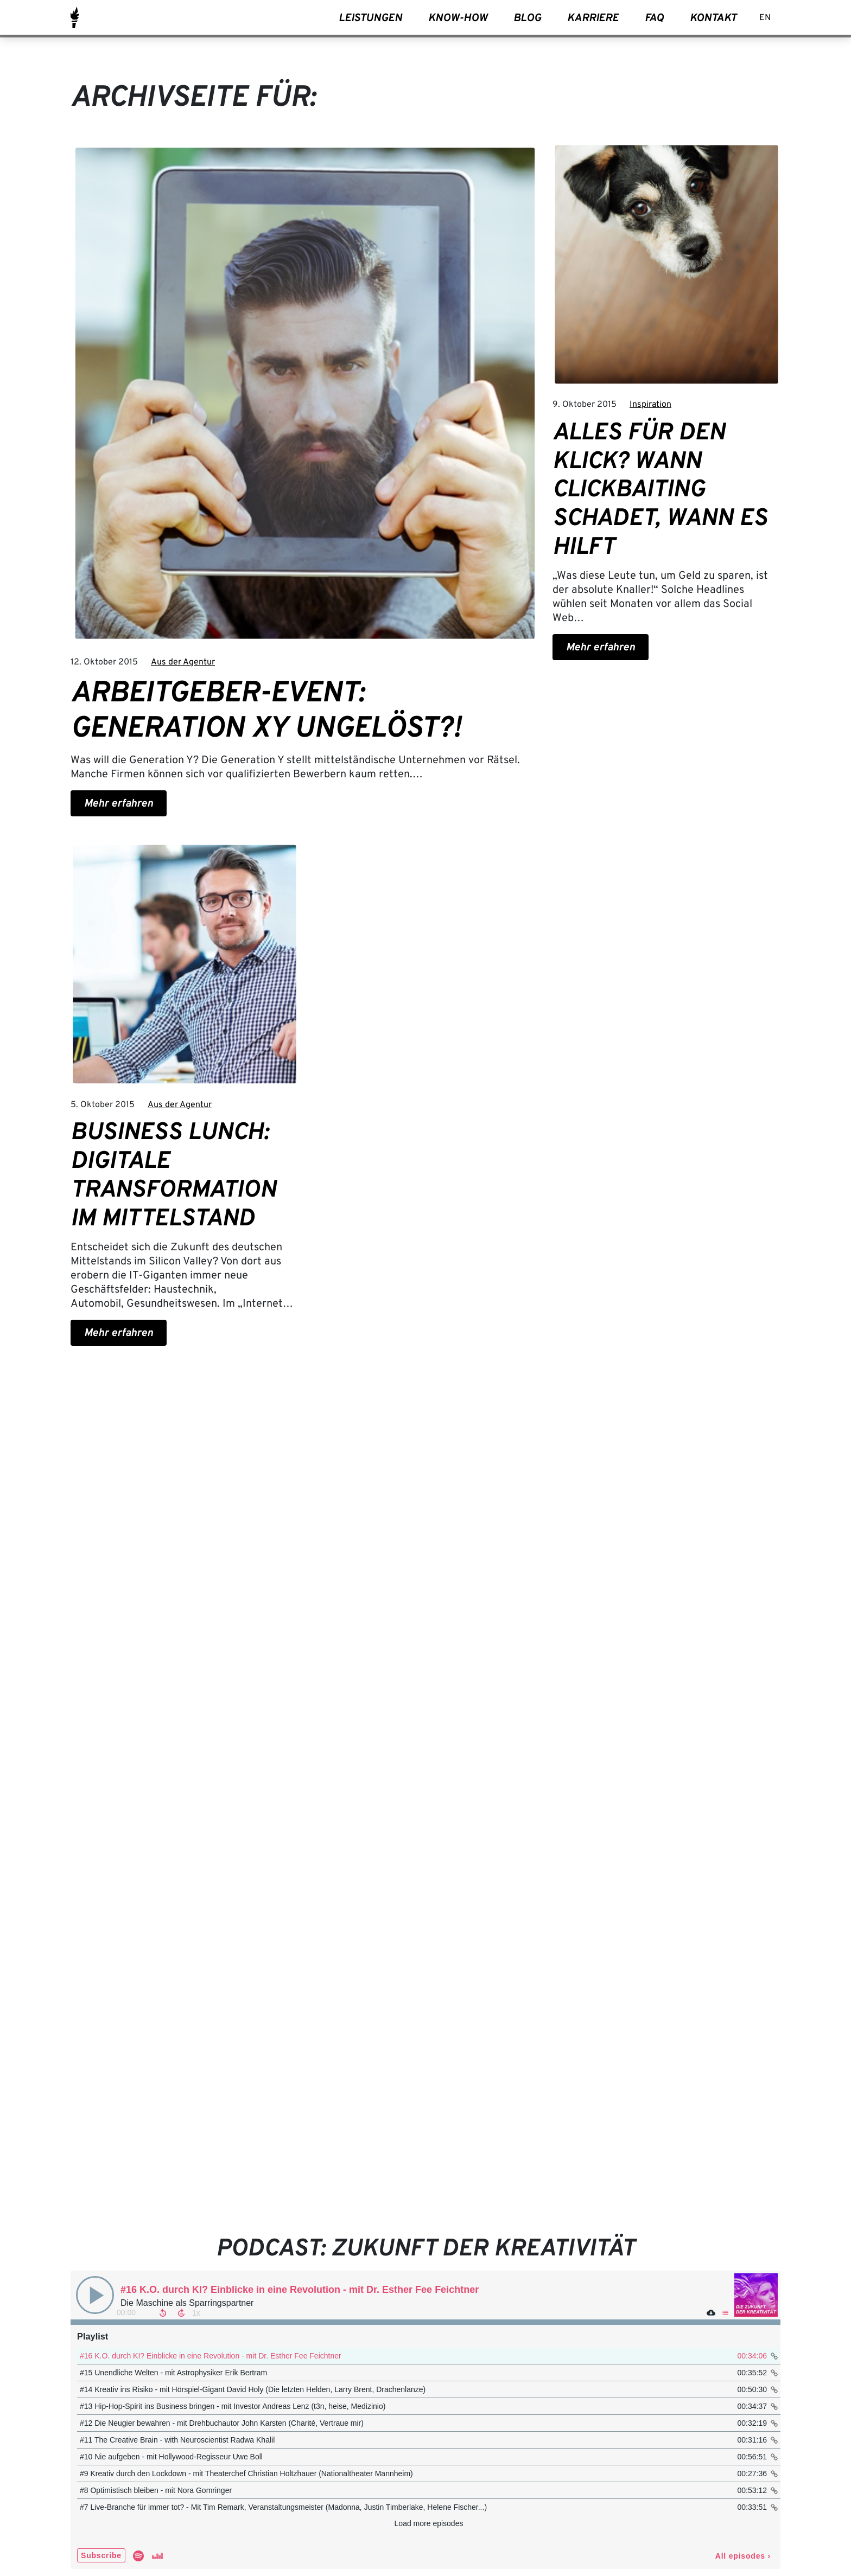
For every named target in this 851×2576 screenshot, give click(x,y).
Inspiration (650, 404)
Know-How (457, 18)
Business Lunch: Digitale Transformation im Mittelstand (173, 1176)
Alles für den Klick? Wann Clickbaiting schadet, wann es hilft (659, 490)
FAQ (654, 18)
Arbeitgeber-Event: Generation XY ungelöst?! (266, 711)
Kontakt (713, 18)
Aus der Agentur (183, 662)
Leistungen (370, 18)
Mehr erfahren (118, 804)
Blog (527, 18)
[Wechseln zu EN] (765, 18)
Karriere (593, 18)
